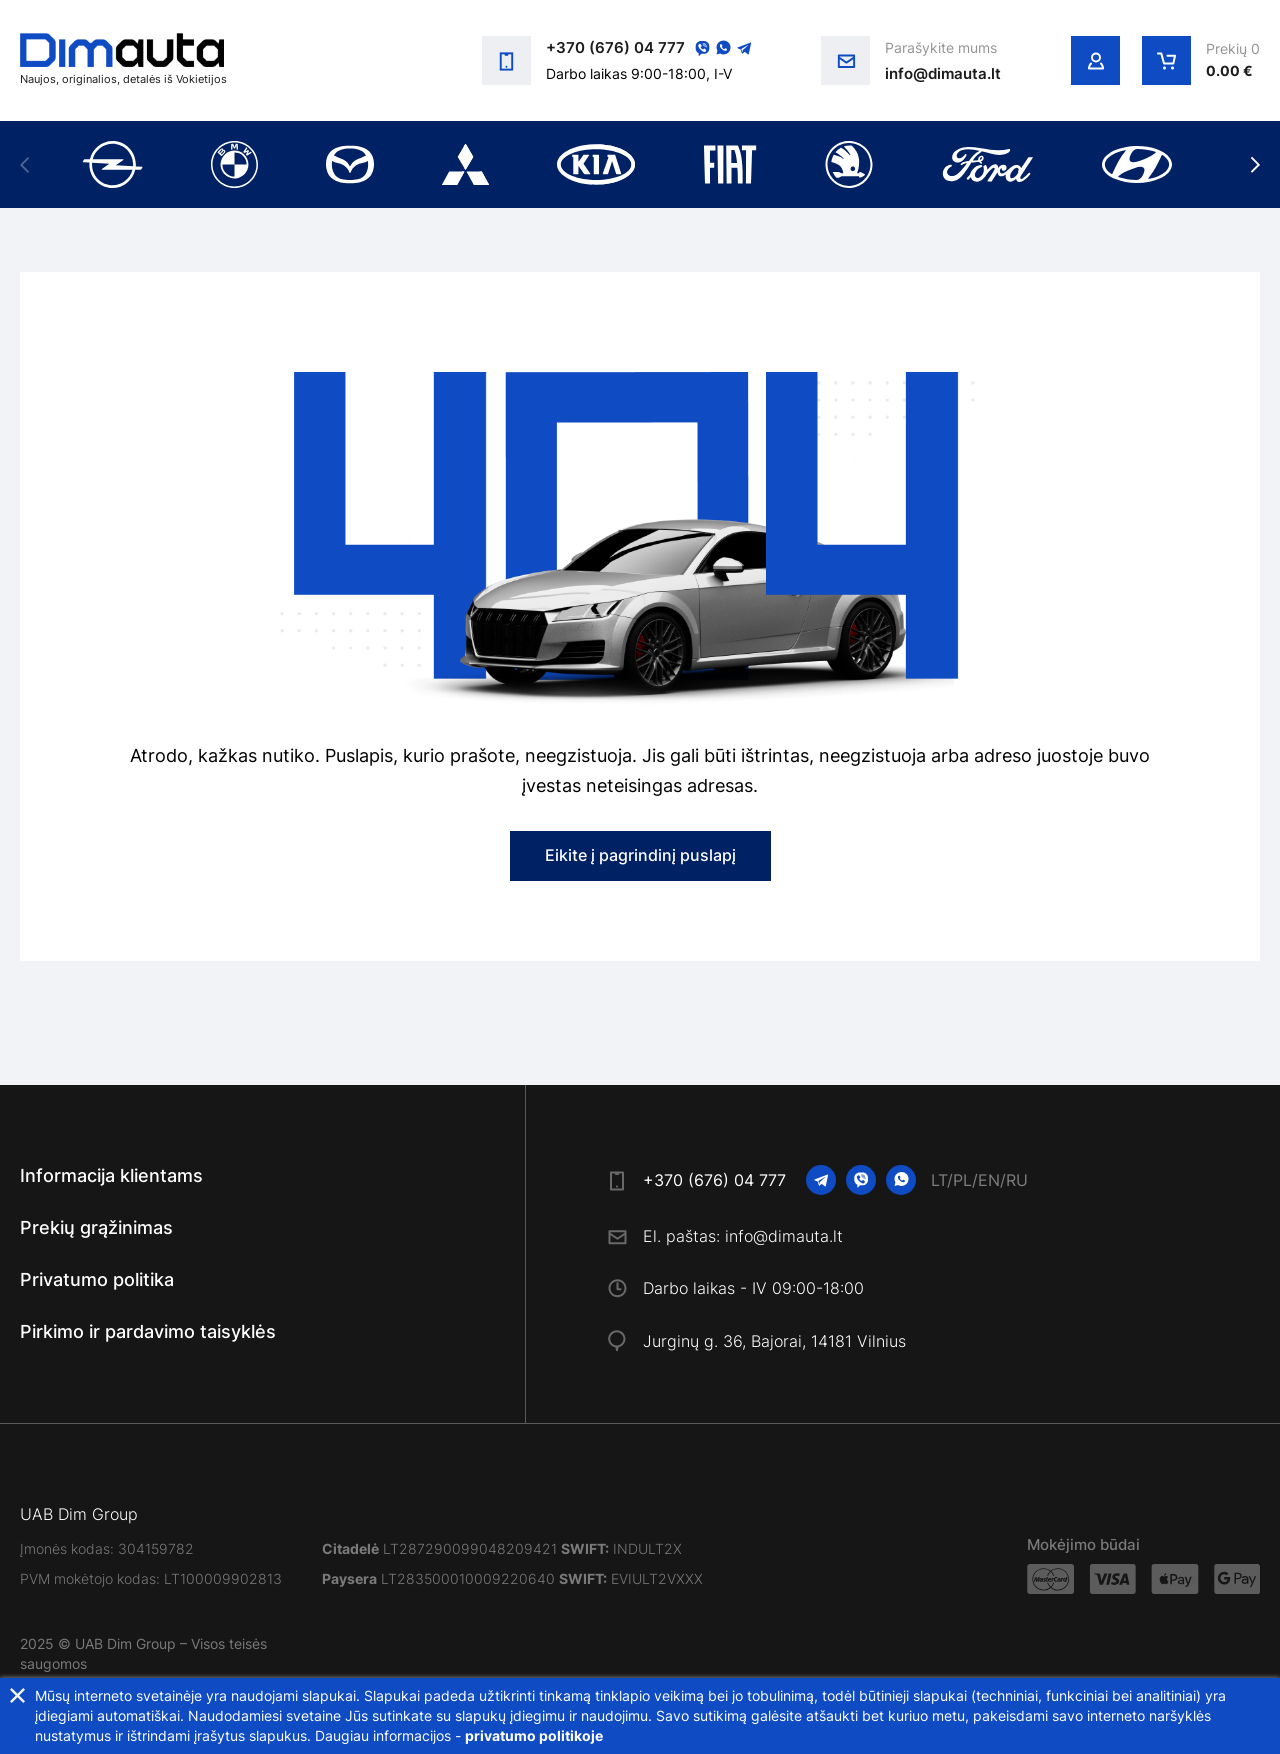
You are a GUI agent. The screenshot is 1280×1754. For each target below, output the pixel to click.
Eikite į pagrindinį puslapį (640, 855)
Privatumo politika (97, 1279)
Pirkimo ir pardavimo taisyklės (148, 1331)
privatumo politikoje (534, 1735)
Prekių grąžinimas (96, 1227)
